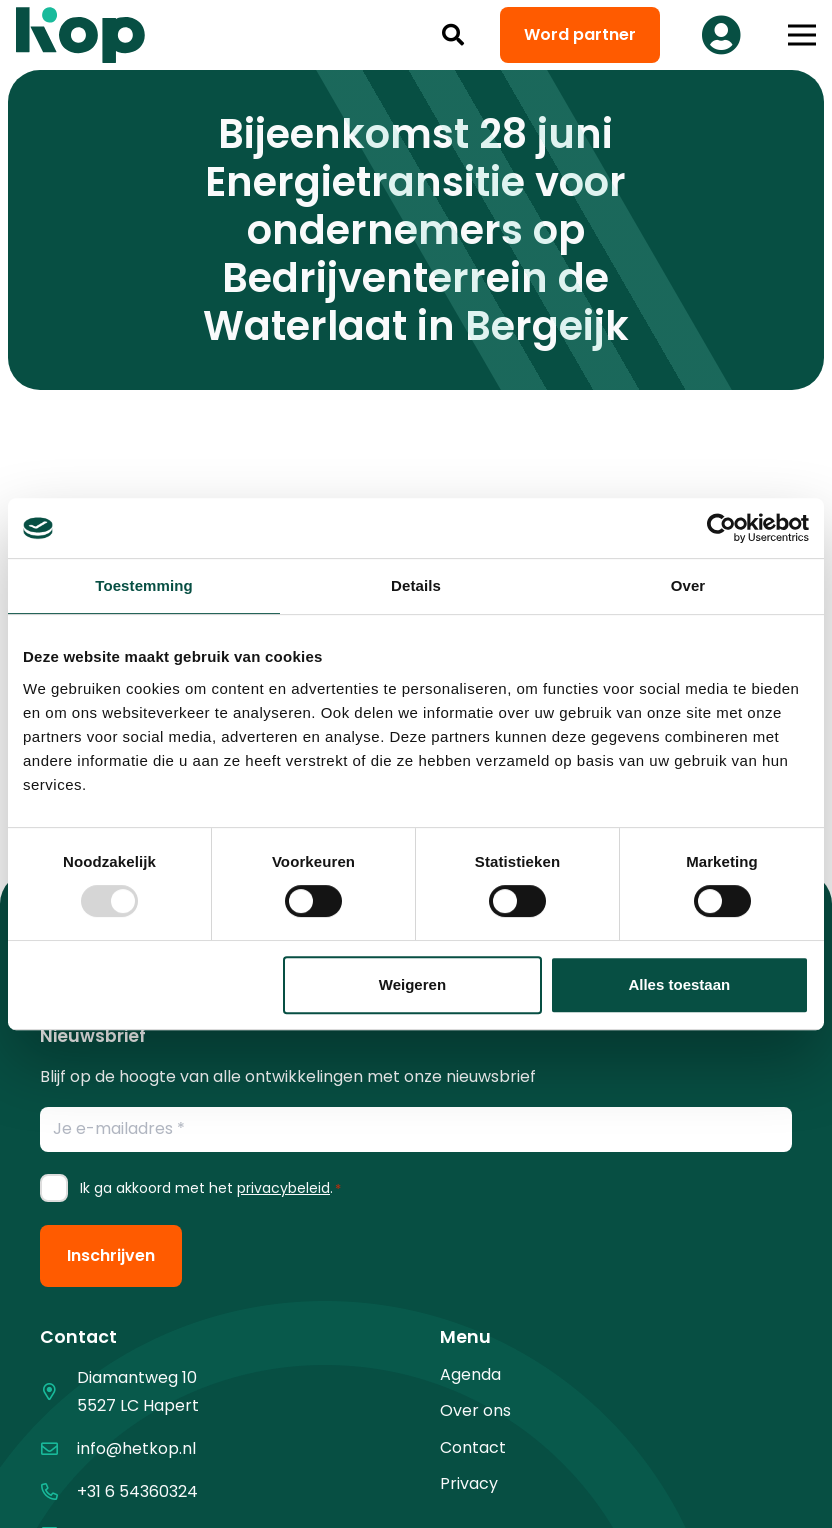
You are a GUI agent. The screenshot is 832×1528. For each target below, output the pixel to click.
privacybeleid (283, 1188)
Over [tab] (688, 585)
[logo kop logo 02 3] (81, 35)
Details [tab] (416, 585)
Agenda (470, 1374)
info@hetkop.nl (136, 1448)
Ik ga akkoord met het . (210, 1188)
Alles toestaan (679, 984)
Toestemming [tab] (144, 585)
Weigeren (412, 984)
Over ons (475, 1410)
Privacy (469, 1483)
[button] (453, 35)
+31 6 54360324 (137, 1491)
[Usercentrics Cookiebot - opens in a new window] (721, 528)
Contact (473, 1447)
